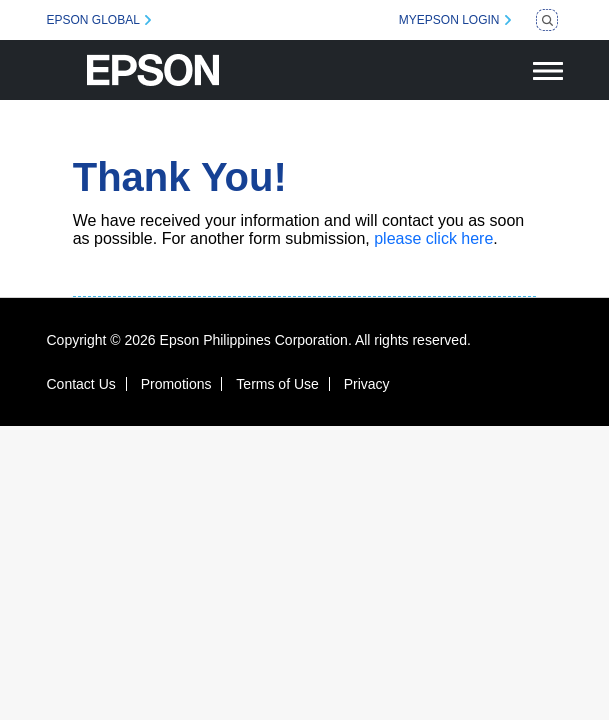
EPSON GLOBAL (93, 20)
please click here (433, 238)
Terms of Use (277, 384)
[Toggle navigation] (548, 70)
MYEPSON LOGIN (449, 20)
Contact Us (81, 384)
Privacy (367, 384)
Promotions (176, 384)
